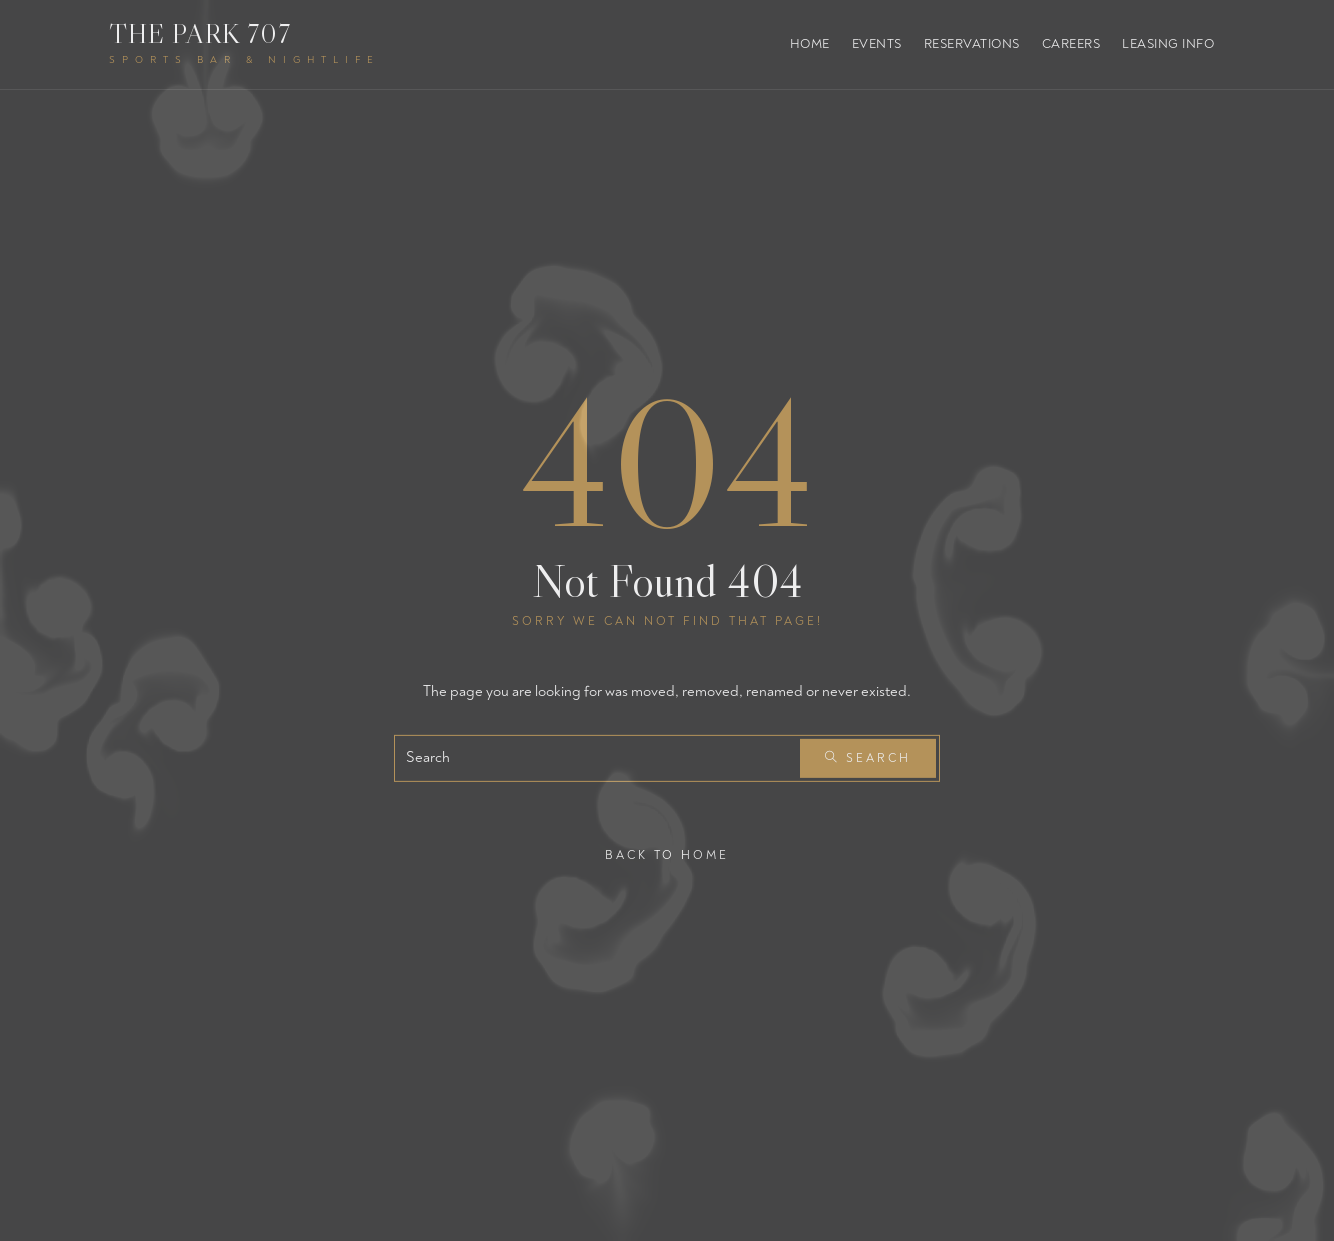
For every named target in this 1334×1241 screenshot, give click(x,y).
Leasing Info (1168, 44)
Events (877, 44)
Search (868, 758)
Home (810, 44)
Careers (1071, 44)
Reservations (972, 44)
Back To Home (667, 854)
